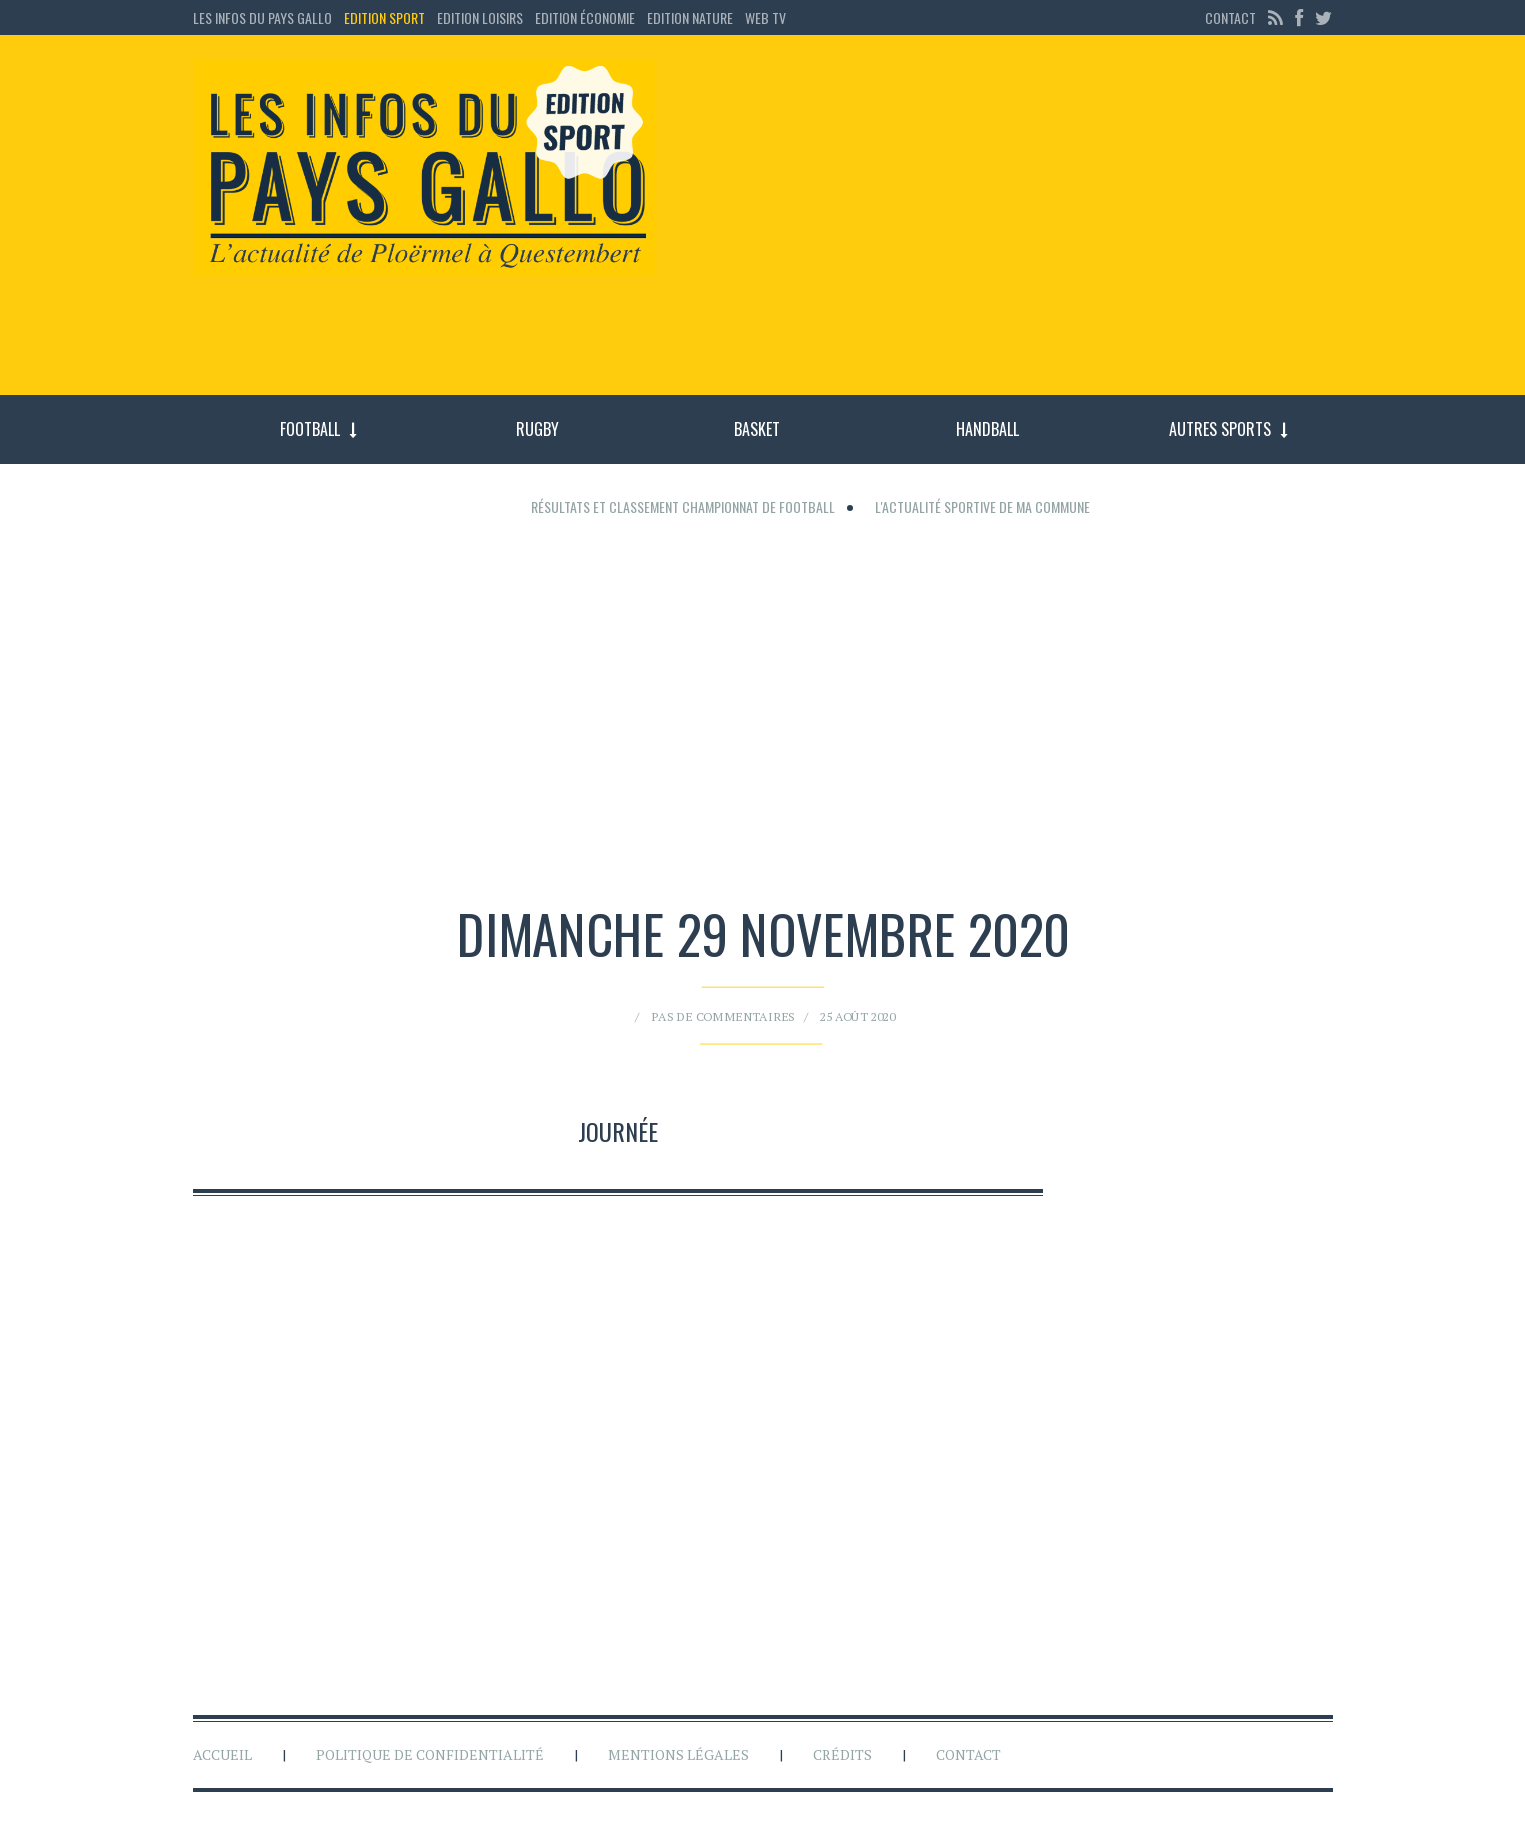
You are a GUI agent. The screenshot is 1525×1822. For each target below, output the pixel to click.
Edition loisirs (480, 17)
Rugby (537, 429)
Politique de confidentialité (430, 1754)
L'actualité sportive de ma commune (982, 506)
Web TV (765, 17)
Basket (757, 429)
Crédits (842, 1754)
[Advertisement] (1011, 225)
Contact (1230, 17)
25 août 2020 (813, 995)
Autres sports (1220, 429)
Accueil (222, 1754)
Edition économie (585, 17)
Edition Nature (690, 17)
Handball (987, 429)
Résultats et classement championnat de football (683, 506)
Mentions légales (678, 1754)
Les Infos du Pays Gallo (262, 17)
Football (310, 429)
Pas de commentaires (741, 995)
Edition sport (384, 17)
